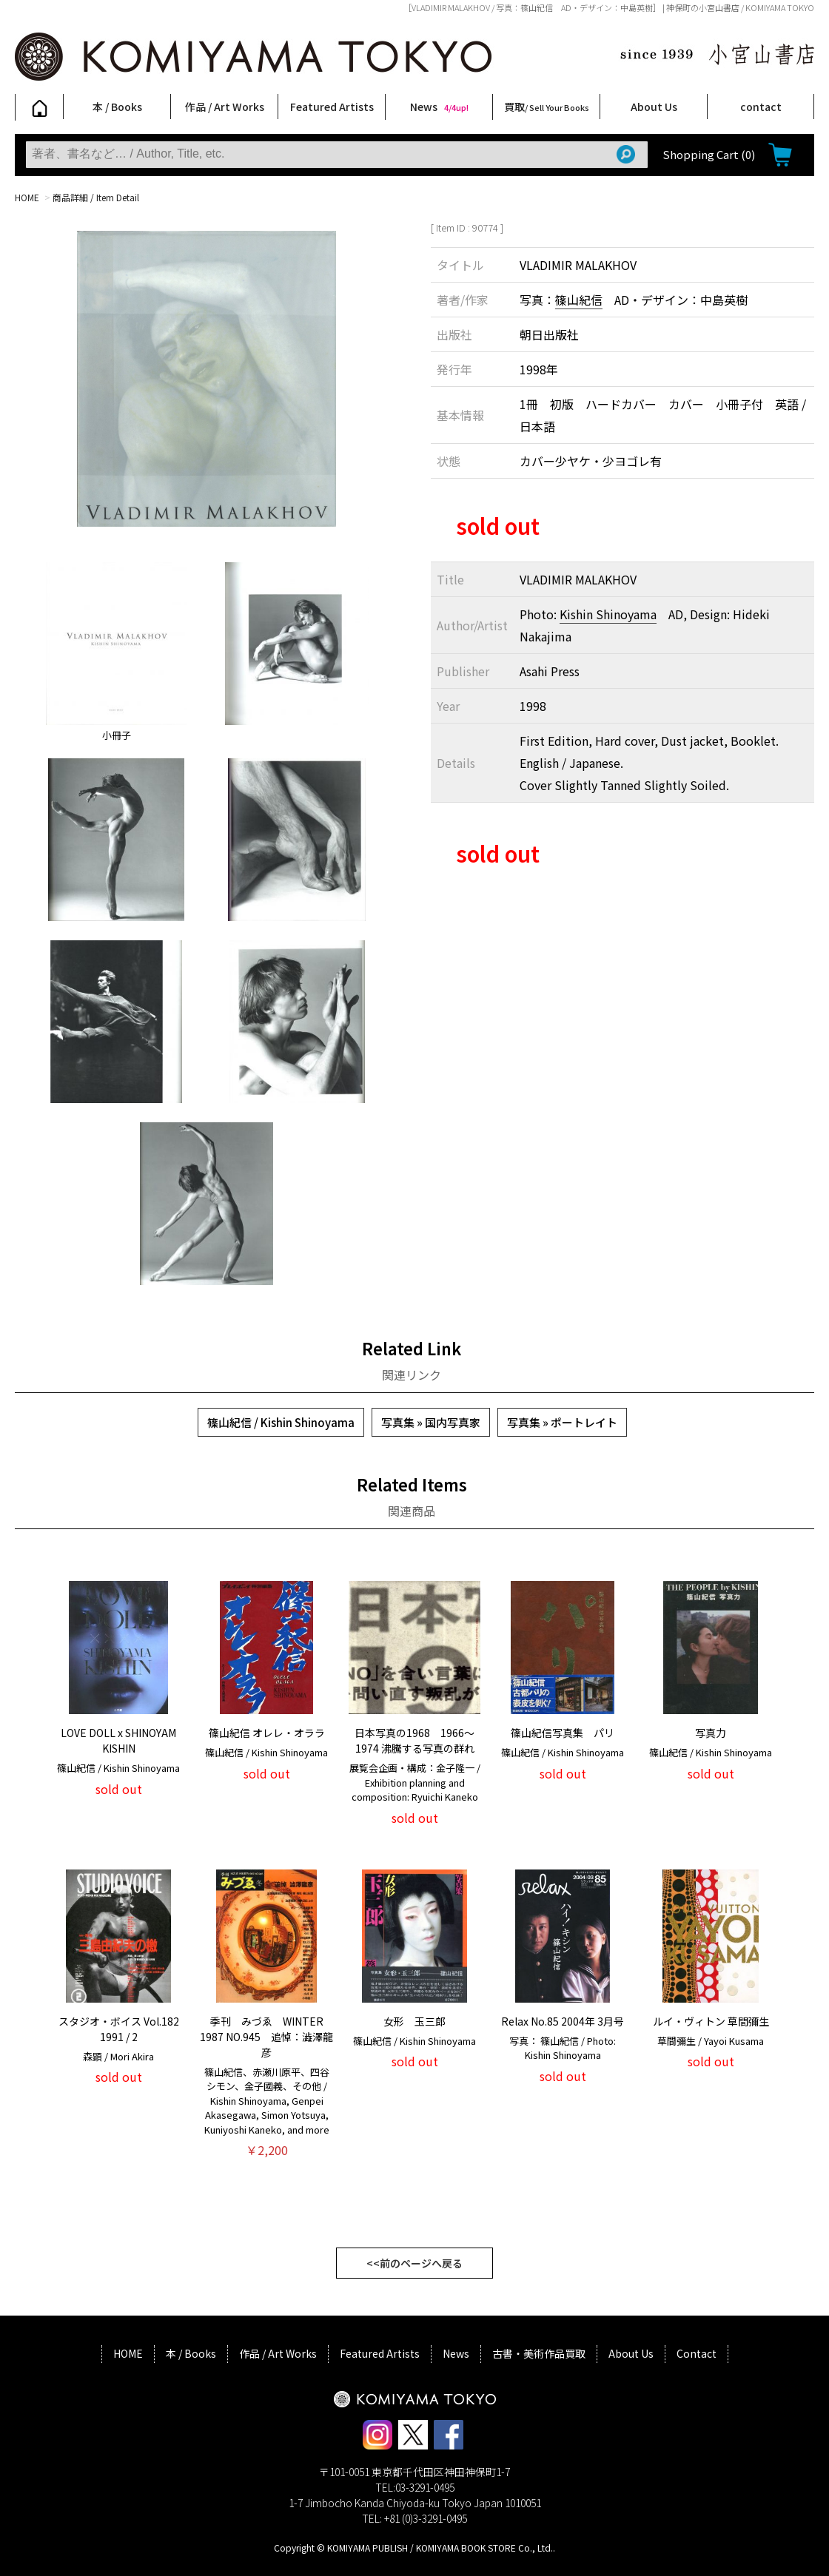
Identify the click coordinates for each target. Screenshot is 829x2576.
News (439, 106)
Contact (696, 2353)
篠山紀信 (579, 299)
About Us (654, 106)
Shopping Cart (708, 154)
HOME (27, 197)
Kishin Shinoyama (608, 614)
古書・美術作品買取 (538, 2353)
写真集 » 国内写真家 (430, 1422)
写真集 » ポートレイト (562, 1422)
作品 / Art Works (224, 106)
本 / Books (117, 106)
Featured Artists (332, 106)
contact (761, 106)
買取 (546, 106)
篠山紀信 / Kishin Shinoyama (281, 1422)
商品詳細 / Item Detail (96, 197)
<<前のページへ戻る (414, 2263)
